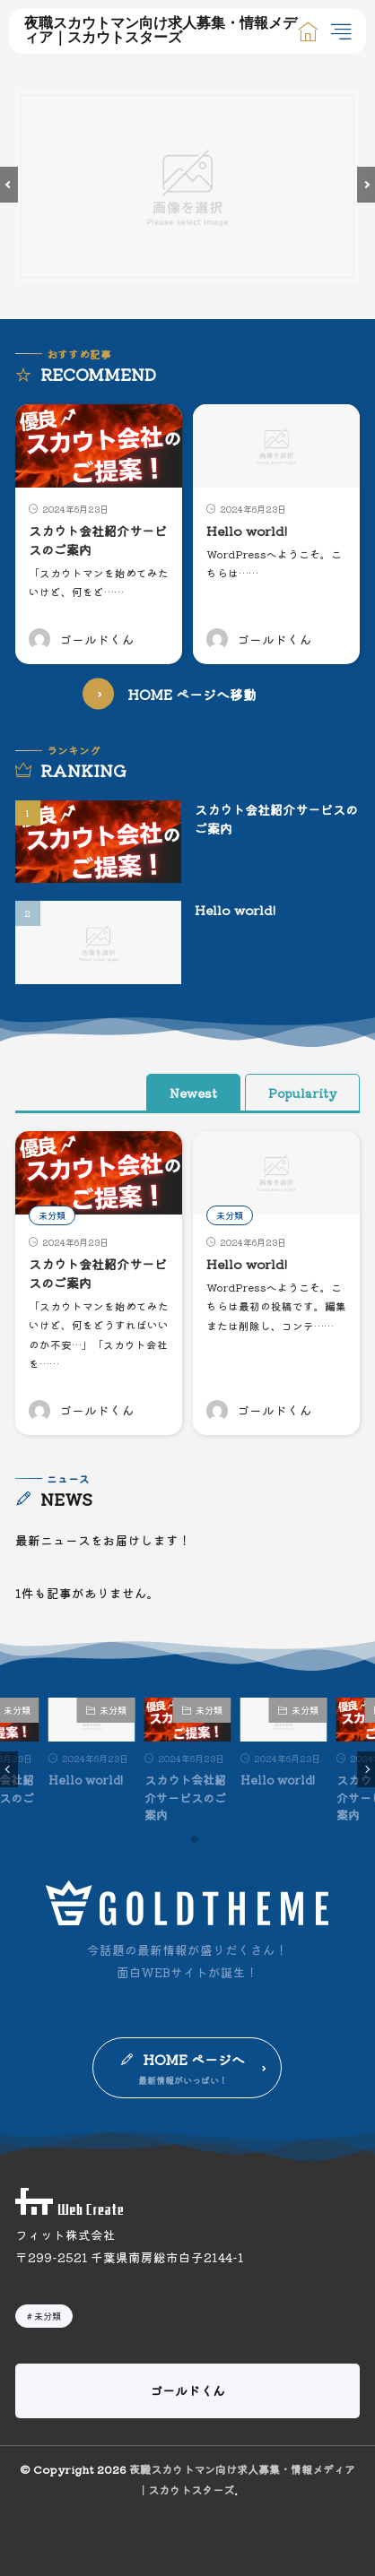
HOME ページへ (194, 2059)
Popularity (302, 1093)
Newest (193, 1093)
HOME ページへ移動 (192, 694)
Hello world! (246, 531)
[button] (9, 185)
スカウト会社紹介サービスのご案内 (185, 1797)
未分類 (52, 1215)
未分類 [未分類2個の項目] (47, 2315)
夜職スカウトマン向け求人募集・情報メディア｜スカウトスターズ (160, 31)
